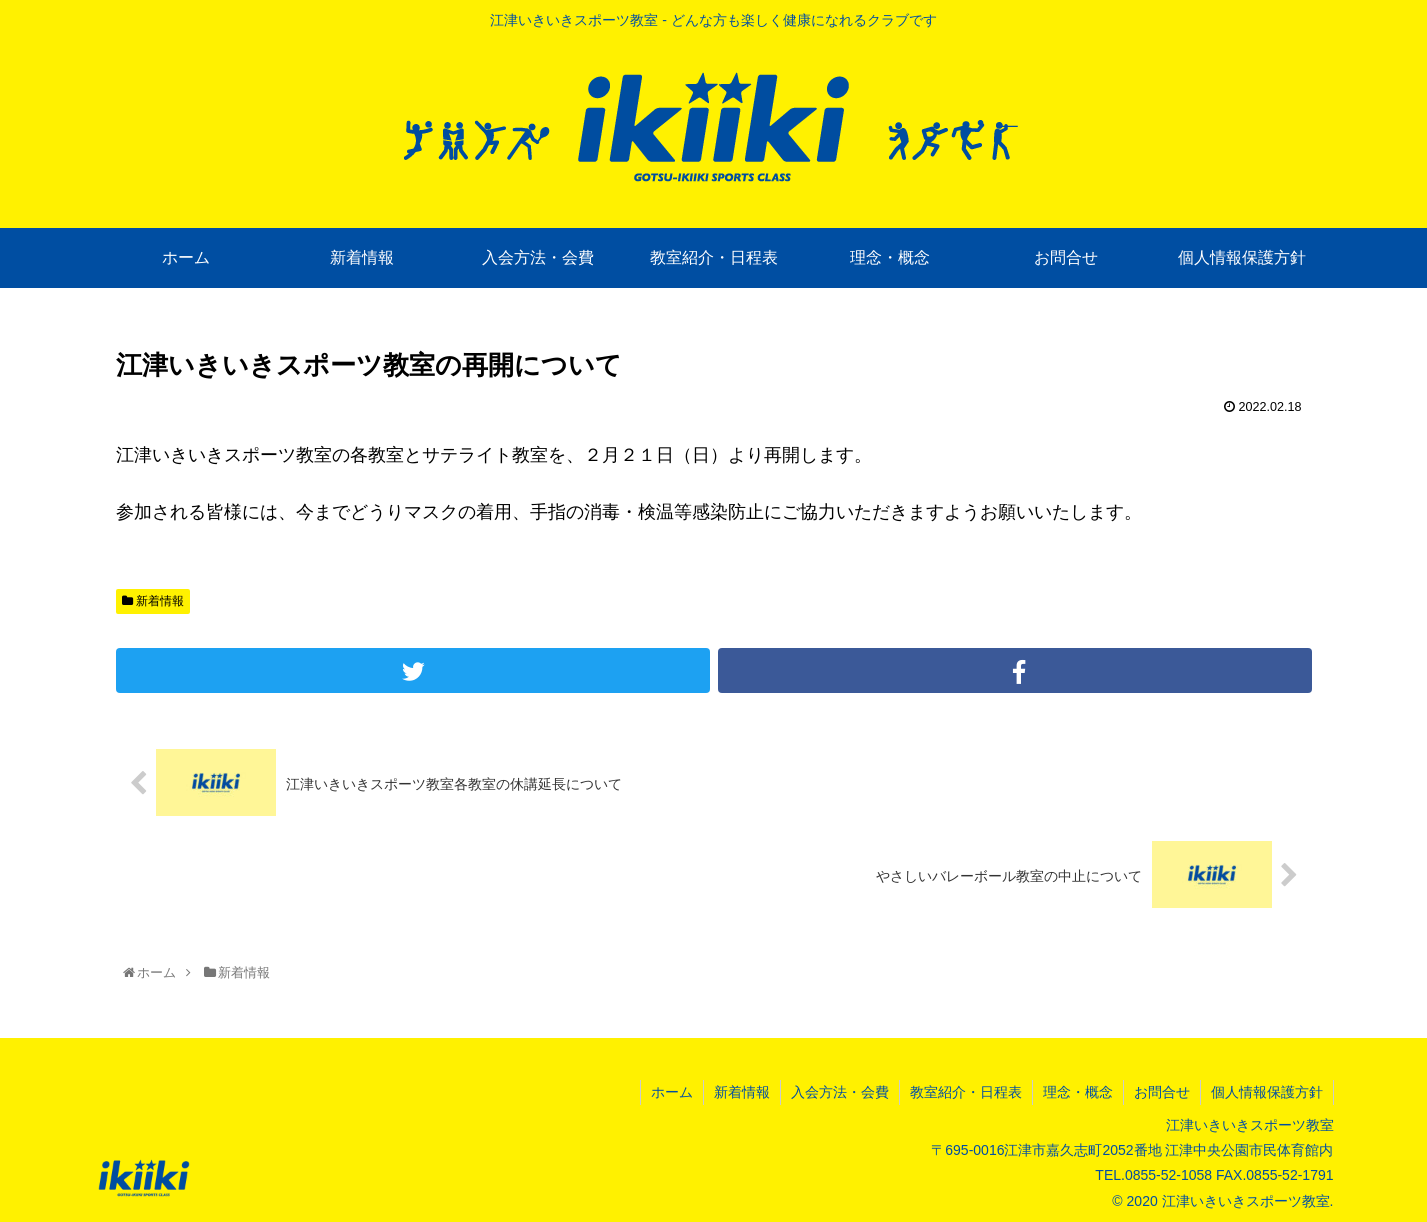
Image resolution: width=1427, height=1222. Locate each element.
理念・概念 (1078, 1092)
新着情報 (153, 601)
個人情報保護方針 (1267, 1092)
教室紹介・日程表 (966, 1092)
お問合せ (1162, 1092)
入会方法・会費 (840, 1092)
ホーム (672, 1092)
